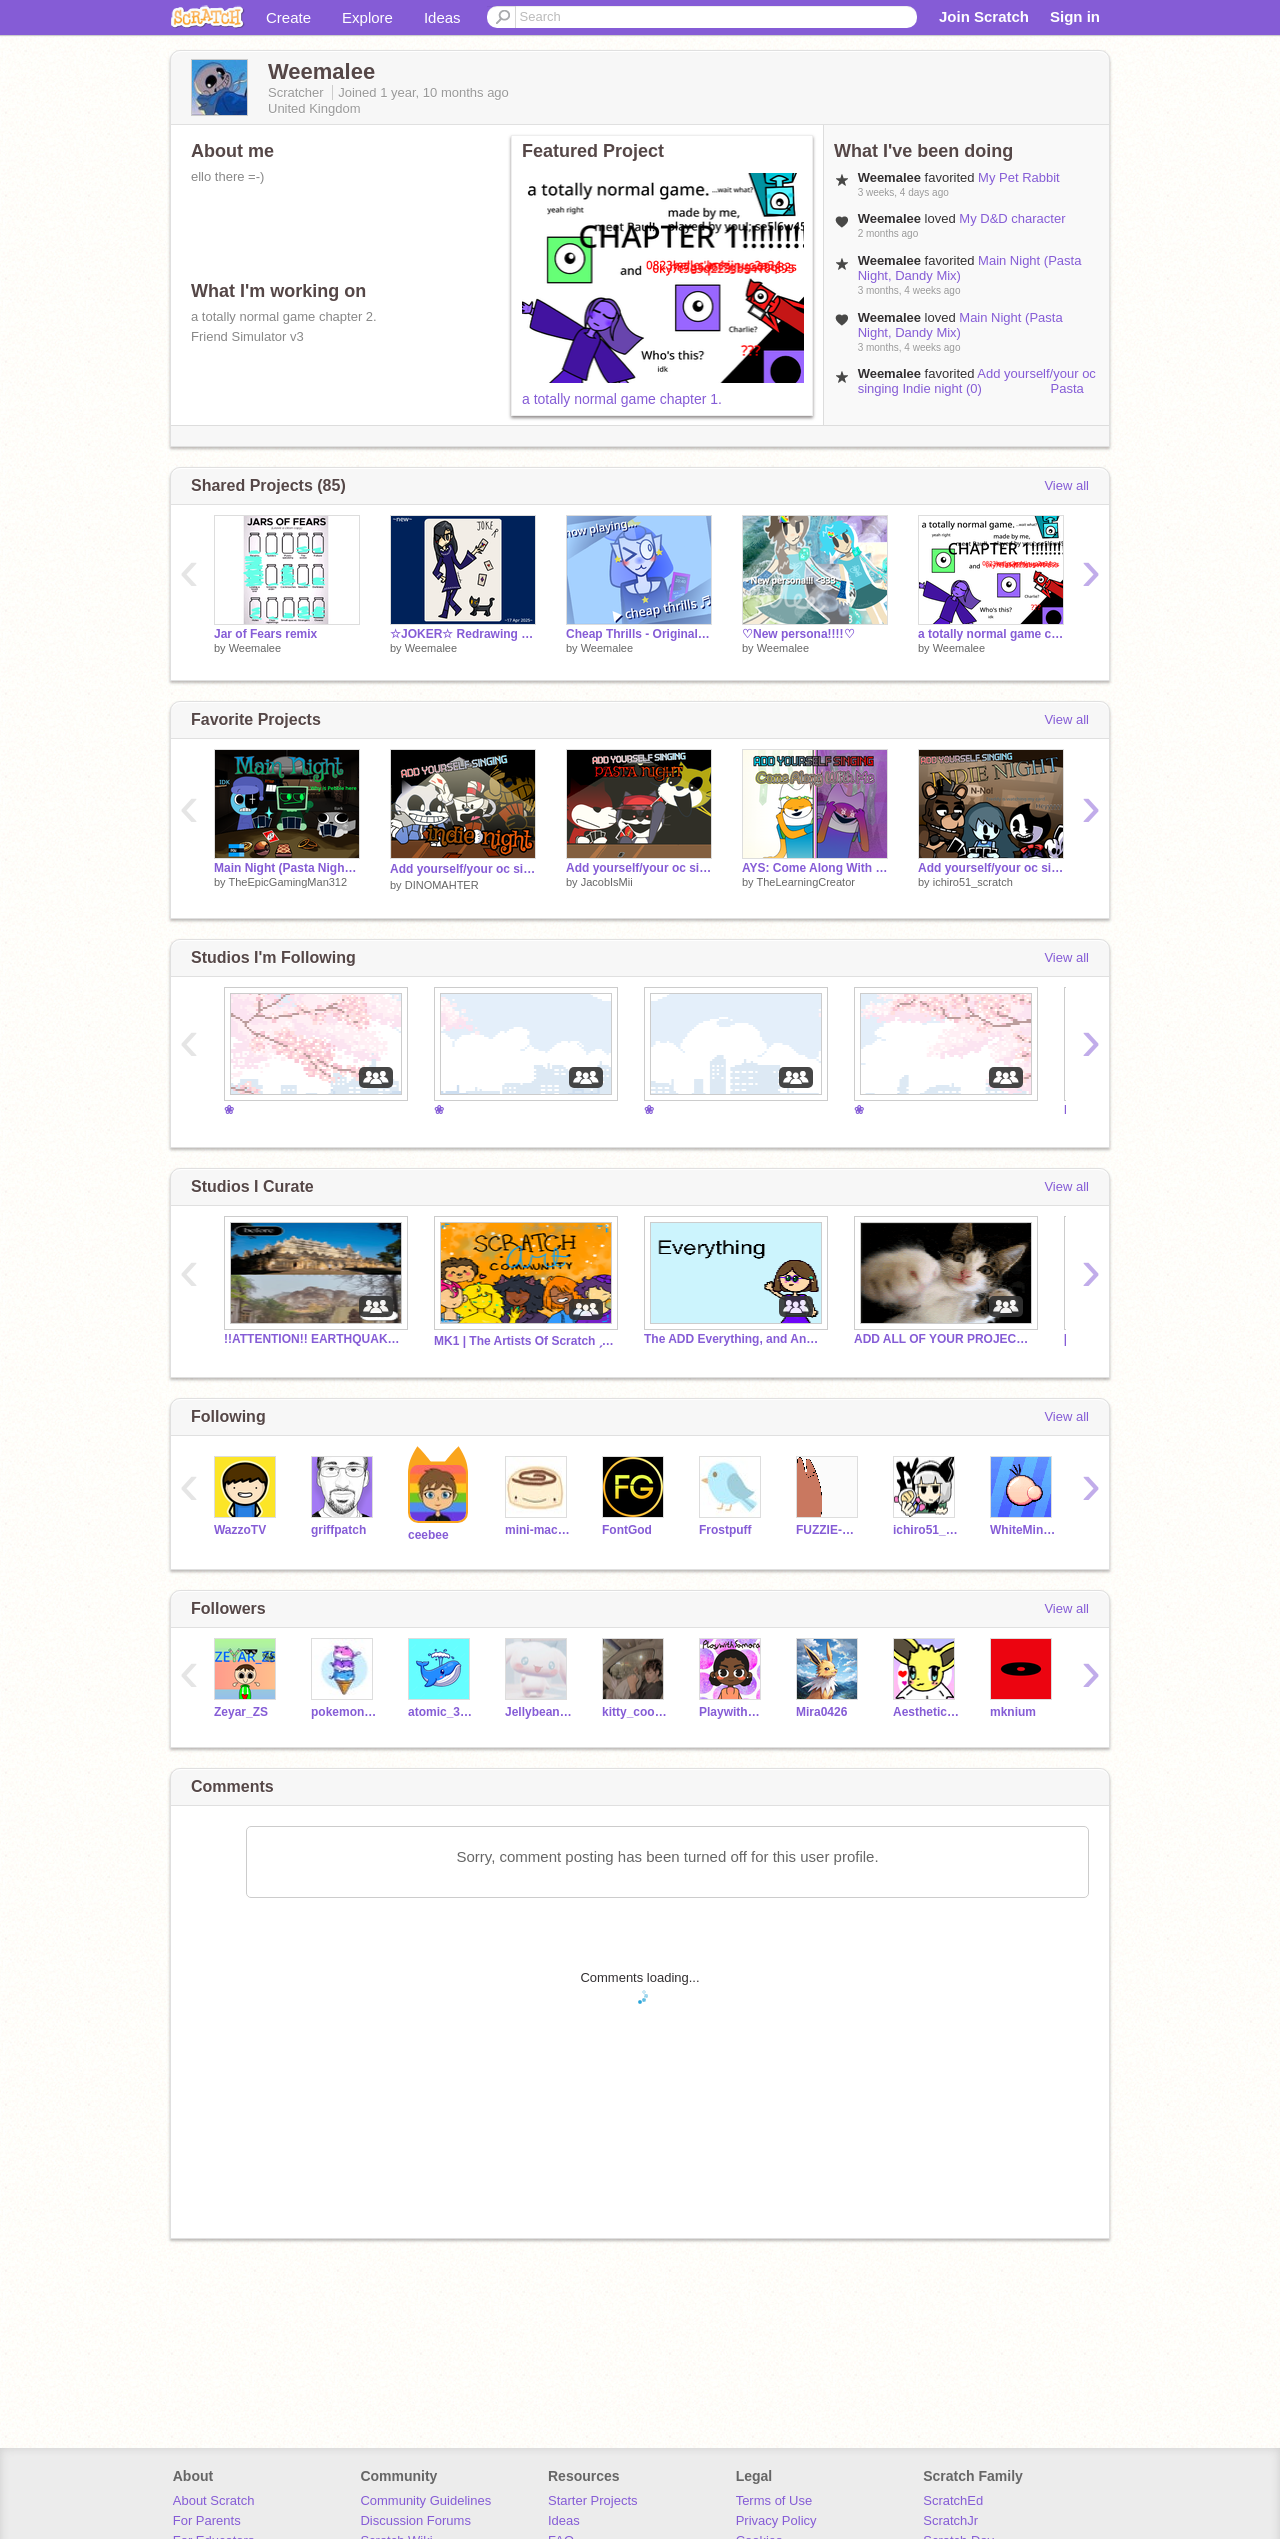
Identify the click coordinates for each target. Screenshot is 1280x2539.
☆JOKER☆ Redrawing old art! (463, 634)
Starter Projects (593, 2500)
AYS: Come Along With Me (815, 868)
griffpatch (338, 1530)
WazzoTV (240, 1530)
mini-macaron (538, 1530)
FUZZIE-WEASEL (829, 1530)
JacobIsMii (607, 882)
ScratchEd (953, 2500)
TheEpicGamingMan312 (287, 882)
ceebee (428, 1535)
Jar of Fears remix (265, 634)
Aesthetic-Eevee (926, 1712)
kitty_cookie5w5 (635, 1712)
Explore (367, 17)
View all (1066, 485)
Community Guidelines (425, 2500)
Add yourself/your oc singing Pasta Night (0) (639, 868)
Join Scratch (984, 16)
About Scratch (214, 2500)
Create (288, 17)
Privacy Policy (776, 2520)
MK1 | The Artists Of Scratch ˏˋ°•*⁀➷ (524, 1341)
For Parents (207, 2520)
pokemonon (344, 1712)
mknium (1013, 1712)
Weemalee (255, 648)
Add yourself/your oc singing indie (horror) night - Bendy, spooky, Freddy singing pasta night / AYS (991, 868)
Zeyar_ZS (241, 1712)
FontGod (627, 1530)
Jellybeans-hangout (538, 1712)
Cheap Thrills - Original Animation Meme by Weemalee (639, 634)
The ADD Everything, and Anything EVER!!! (734, 1339)
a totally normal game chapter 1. (622, 399)
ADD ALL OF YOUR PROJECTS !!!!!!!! (944, 1339)
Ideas (442, 17)
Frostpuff (725, 1530)
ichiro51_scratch (973, 882)
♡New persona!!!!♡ (798, 634)
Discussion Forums (415, 2520)
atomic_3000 (441, 1712)
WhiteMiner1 (1023, 1530)
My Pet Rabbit (1019, 177)
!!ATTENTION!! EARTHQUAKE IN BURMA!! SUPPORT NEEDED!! (314, 1339)
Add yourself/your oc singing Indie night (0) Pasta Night (977, 388)
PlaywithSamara (732, 1712)
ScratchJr (950, 2520)
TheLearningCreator (805, 882)
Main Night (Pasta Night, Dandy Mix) (960, 325)
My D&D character (1012, 218)
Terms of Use (774, 2500)
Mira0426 (821, 1712)
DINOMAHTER (442, 885)
